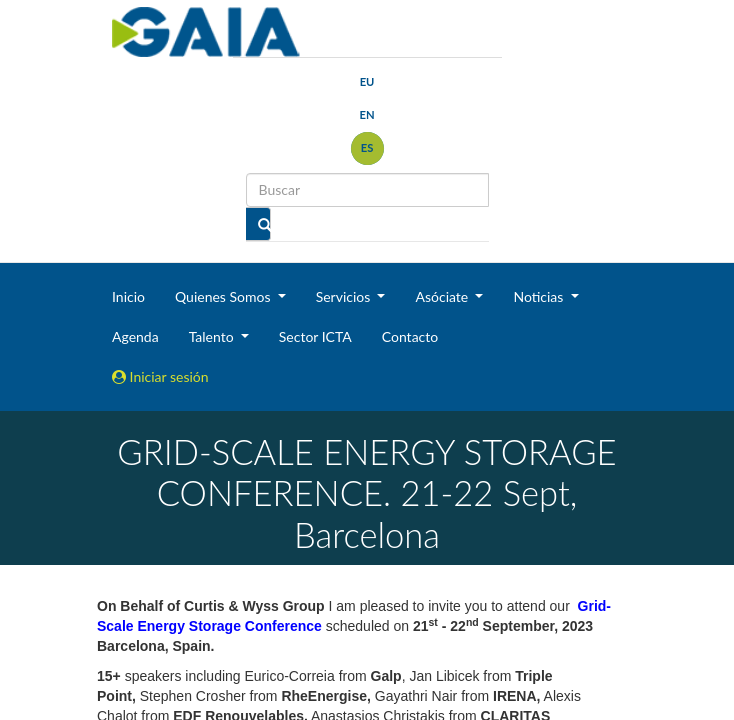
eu (367, 81)
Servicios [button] (345, 296)
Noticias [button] (540, 296)
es (367, 147)
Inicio (128, 296)
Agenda (135, 336)
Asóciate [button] (443, 296)
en (366, 114)
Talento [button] (213, 336)
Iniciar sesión (160, 376)
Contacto (410, 336)
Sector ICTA (315, 336)
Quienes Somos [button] (224, 296)
